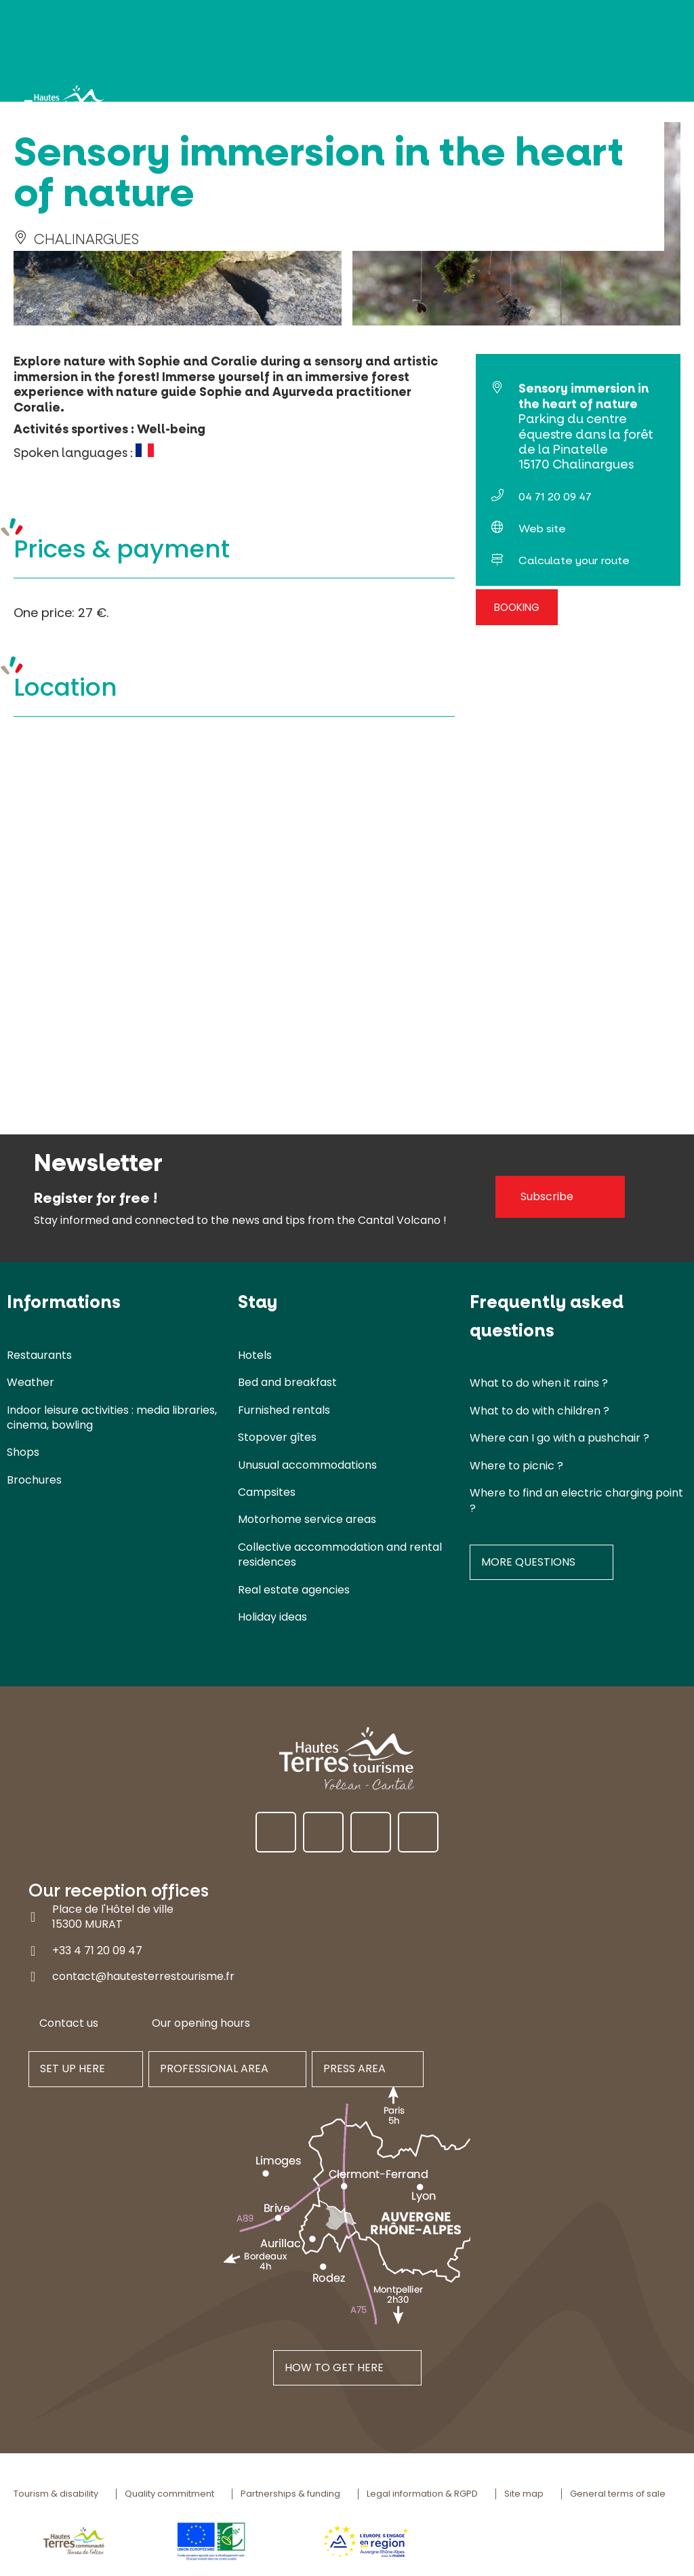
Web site (542, 528)
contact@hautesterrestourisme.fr (143, 1976)
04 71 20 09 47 (555, 497)
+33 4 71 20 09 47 (97, 1950)
